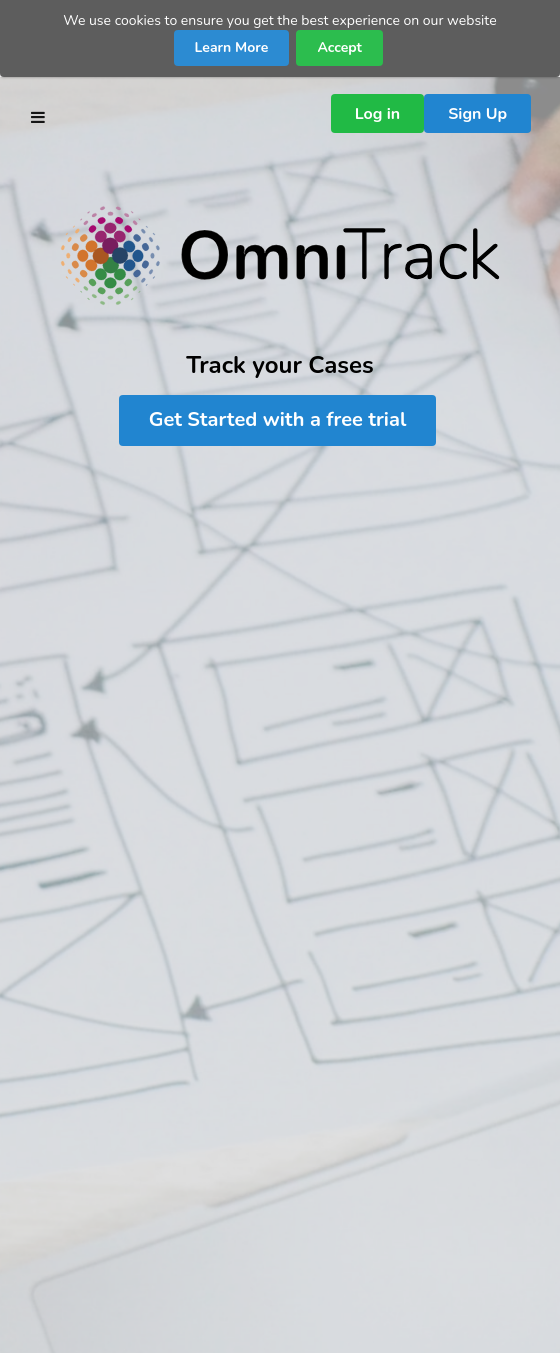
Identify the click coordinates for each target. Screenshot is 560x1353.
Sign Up (477, 114)
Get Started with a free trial (278, 419)
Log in (378, 114)
